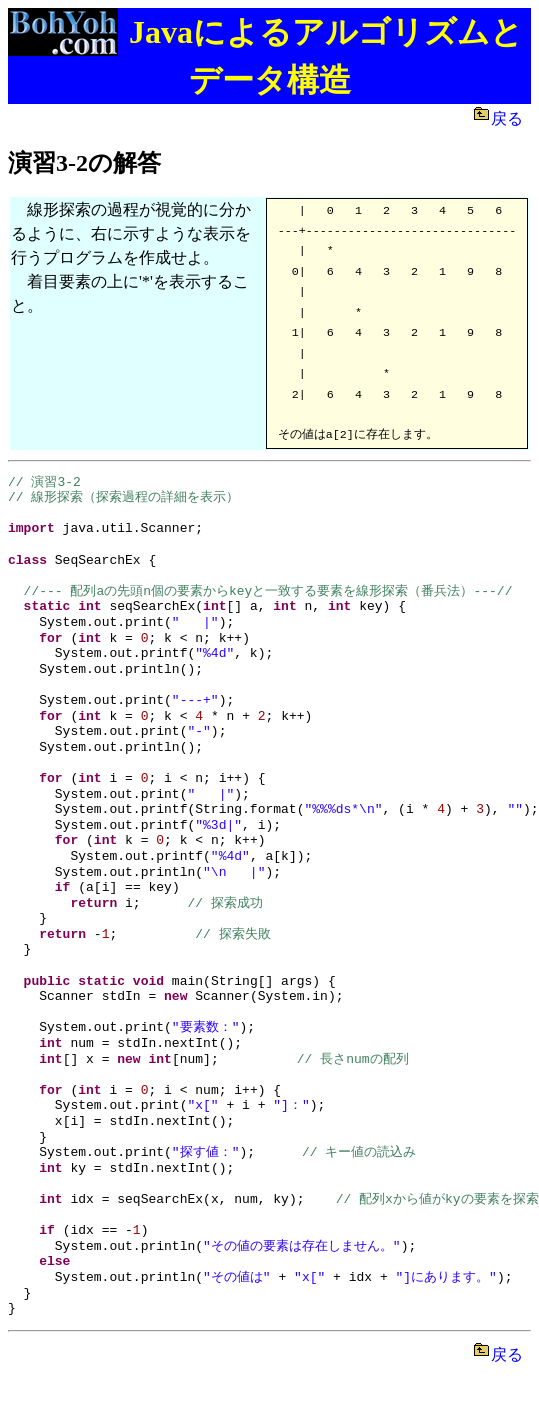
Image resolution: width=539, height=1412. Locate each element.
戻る (511, 118)
